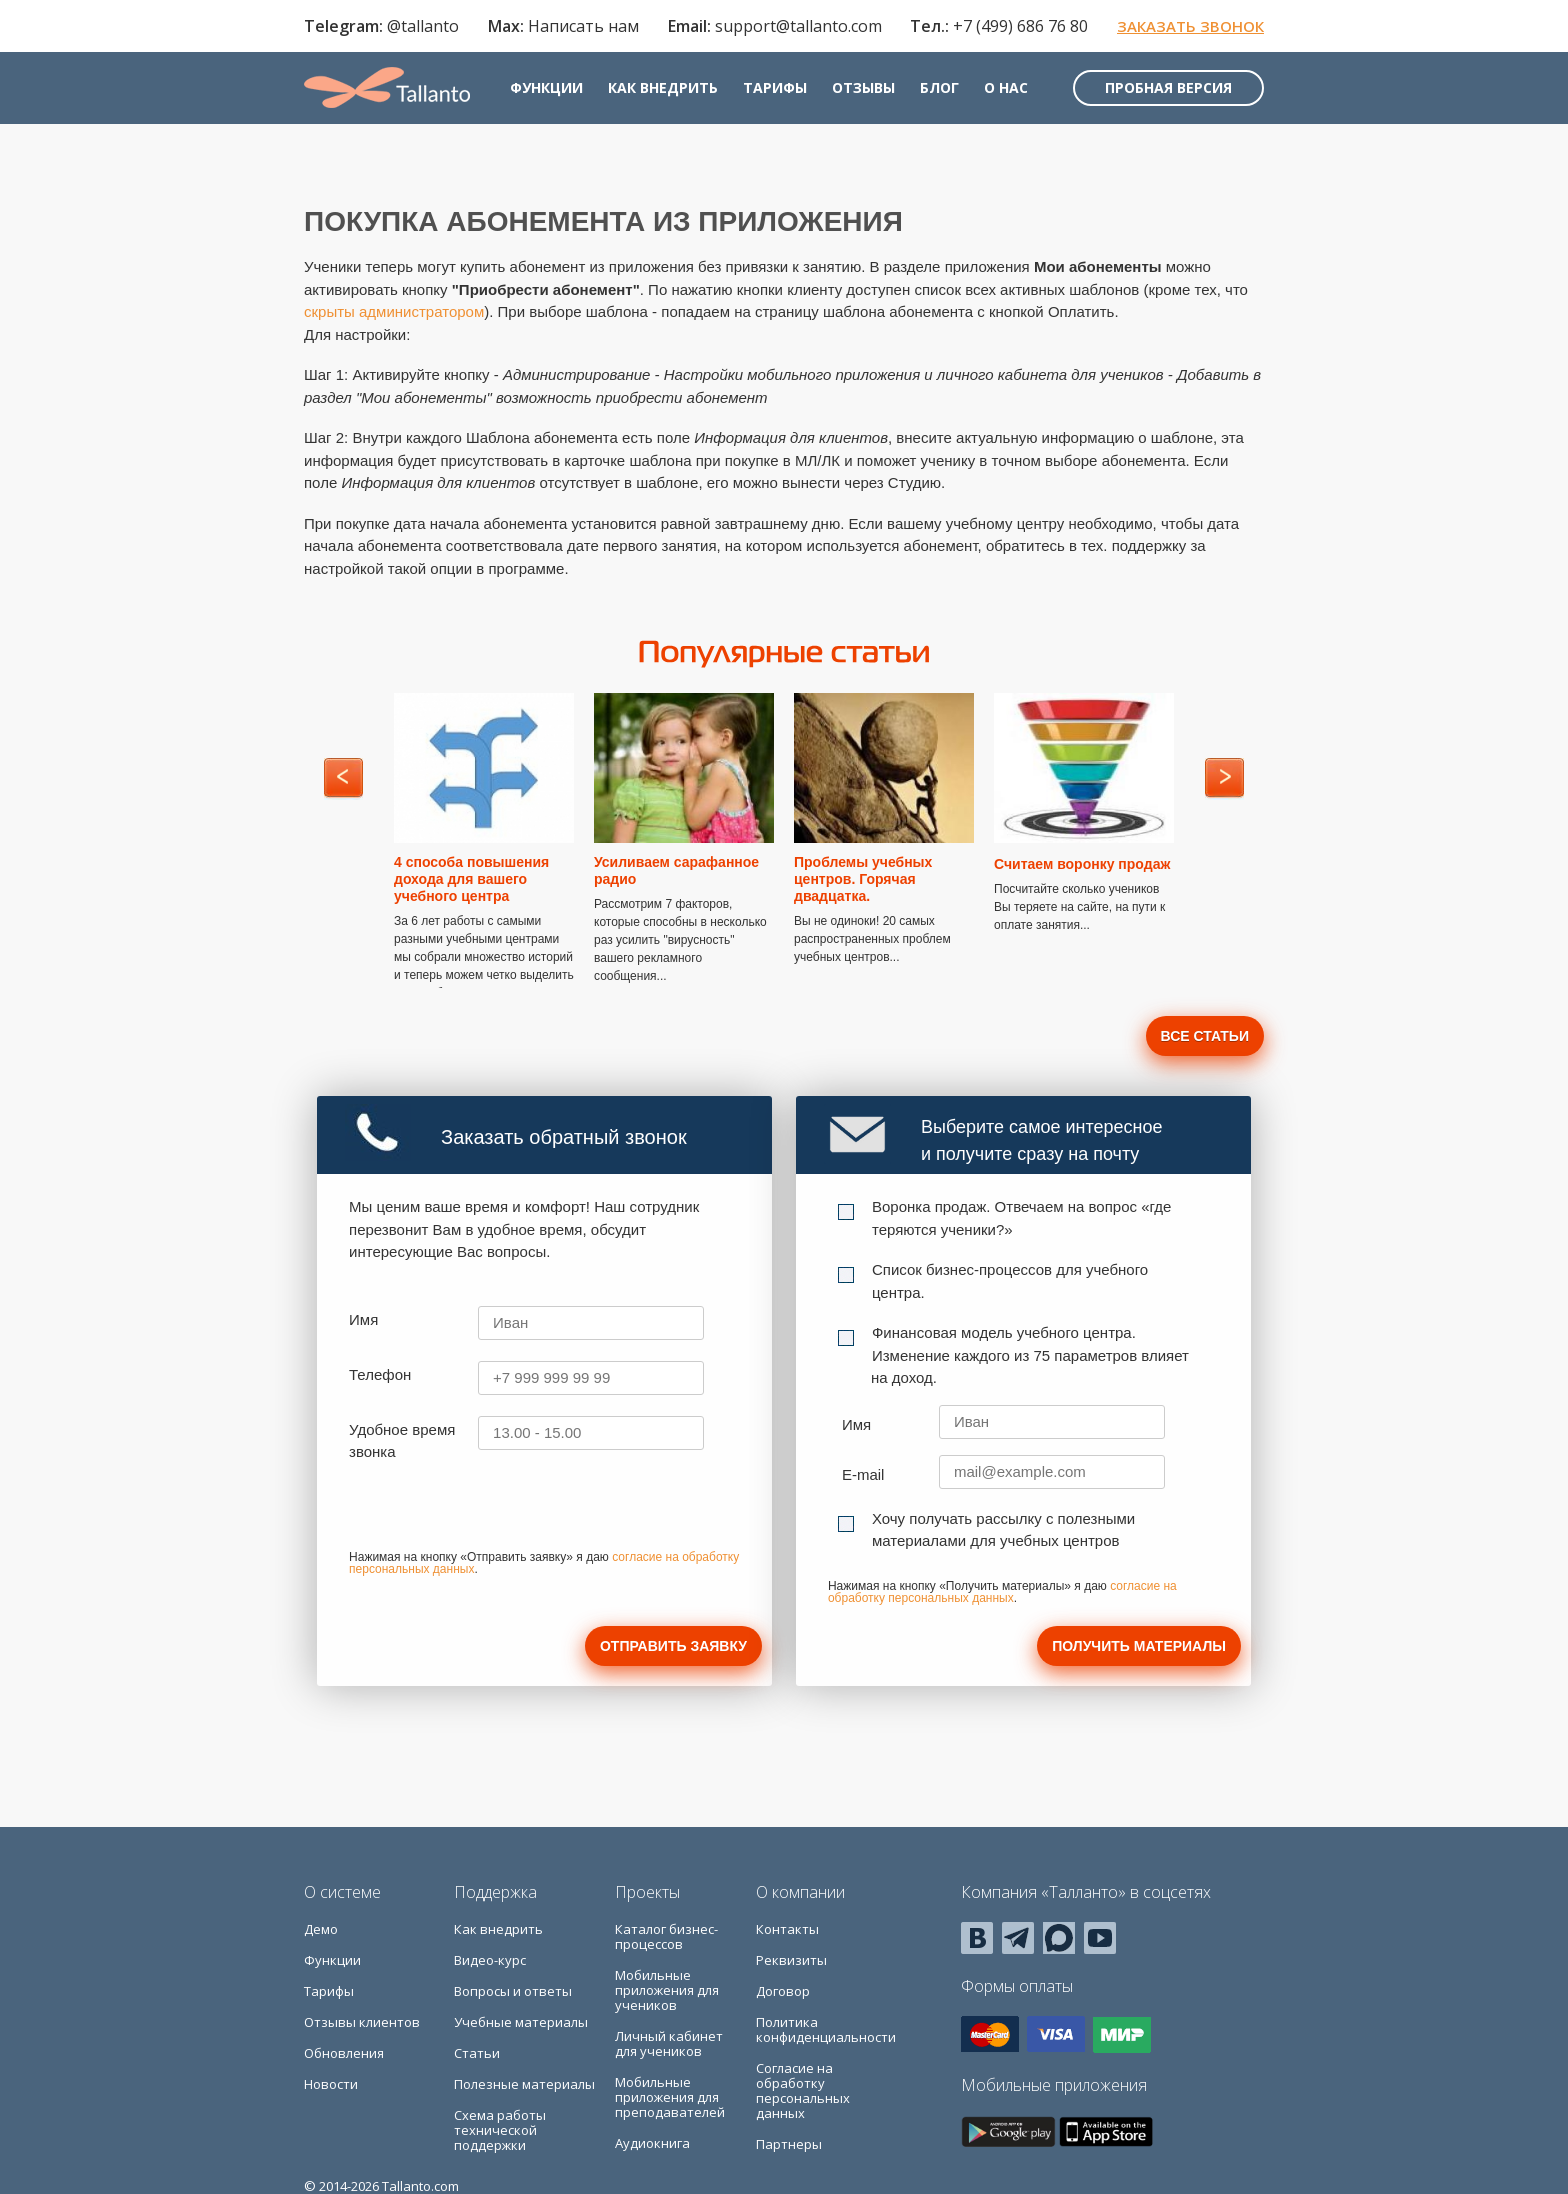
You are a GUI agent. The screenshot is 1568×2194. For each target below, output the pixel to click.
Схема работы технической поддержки (500, 2130)
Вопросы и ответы (513, 1991)
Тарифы (775, 87)
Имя (363, 1319)
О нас (1006, 87)
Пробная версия (1168, 87)
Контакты (787, 1929)
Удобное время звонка (402, 1441)
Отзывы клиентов (362, 2022)
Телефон (380, 1374)
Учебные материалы (521, 2022)
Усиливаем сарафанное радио (676, 870)
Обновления (344, 2053)
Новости (331, 2084)
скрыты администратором (394, 311)
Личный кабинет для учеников (669, 2043)
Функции (546, 87)
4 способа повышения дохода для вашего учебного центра (471, 879)
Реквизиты (791, 1960)
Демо (321, 1929)
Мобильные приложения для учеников (667, 1990)
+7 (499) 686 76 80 (1020, 26)
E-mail (863, 1474)
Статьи (477, 2053)
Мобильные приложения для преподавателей (670, 2097)
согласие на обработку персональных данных (1002, 1592)
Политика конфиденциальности (826, 2029)
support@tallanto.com (798, 26)
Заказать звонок (1190, 26)
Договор (783, 1991)
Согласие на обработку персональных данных (803, 2090)
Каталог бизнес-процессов (666, 1936)
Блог (939, 87)
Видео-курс (490, 1960)
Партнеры (789, 2144)
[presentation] (501, 1513)
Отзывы (863, 87)
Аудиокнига (652, 2143)
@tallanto (423, 26)
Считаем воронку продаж (1082, 864)
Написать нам (583, 26)
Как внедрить (663, 87)
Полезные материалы (524, 2084)
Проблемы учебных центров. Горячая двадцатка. (863, 879)
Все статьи (1205, 1036)
